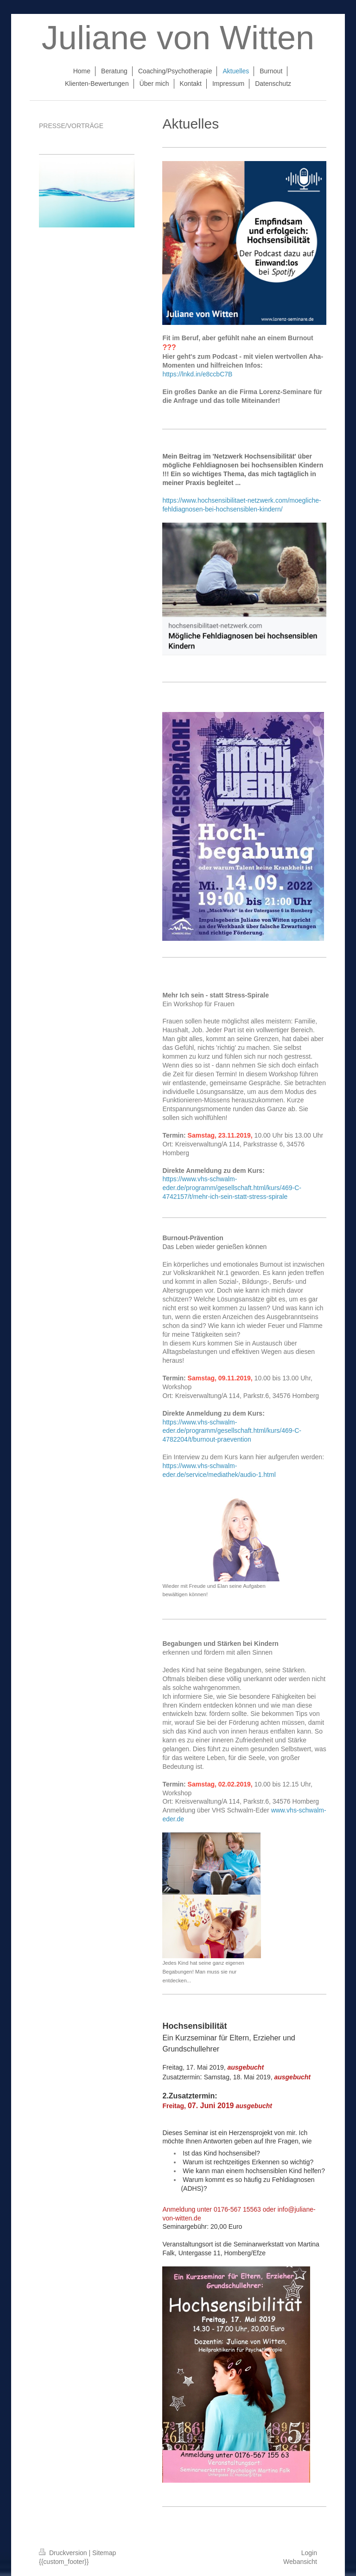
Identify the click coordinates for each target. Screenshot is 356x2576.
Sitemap (104, 2553)
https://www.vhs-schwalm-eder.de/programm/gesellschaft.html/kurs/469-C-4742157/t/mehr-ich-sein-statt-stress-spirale (231, 1187)
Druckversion (64, 2553)
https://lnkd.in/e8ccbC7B (197, 374)
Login (309, 2553)
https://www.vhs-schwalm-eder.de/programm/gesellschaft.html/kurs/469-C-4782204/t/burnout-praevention (231, 1430)
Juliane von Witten (178, 37)
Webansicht (300, 2561)
